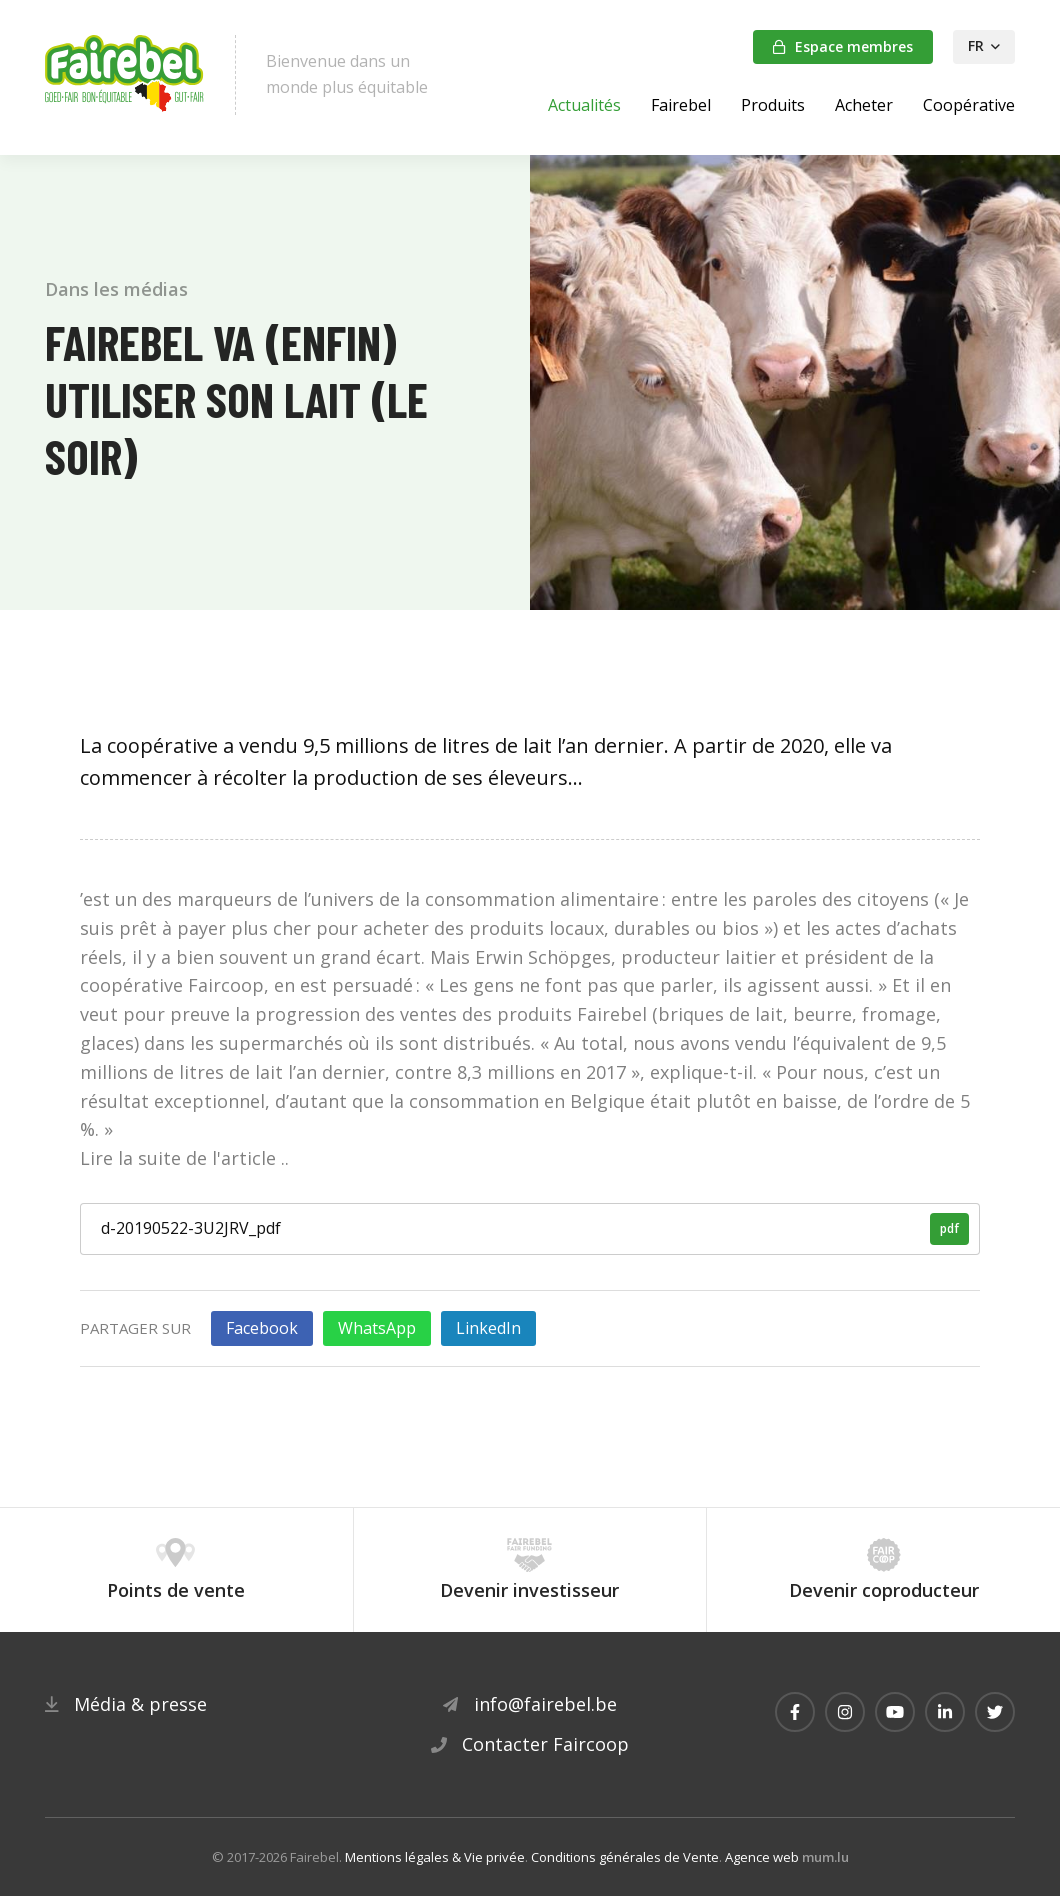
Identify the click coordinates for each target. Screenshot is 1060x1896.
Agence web (762, 1857)
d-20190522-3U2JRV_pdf (535, 1229)
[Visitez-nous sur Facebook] (795, 1712)
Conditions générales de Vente (625, 1857)
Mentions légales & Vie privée (435, 1857)
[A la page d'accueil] (125, 75)
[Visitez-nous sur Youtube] (895, 1712)
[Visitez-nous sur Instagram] (845, 1712)
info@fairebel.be (545, 1704)
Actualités (584, 105)
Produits (773, 105)
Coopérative (969, 105)
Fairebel (681, 105)
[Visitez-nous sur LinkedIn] (945, 1712)
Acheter (864, 105)
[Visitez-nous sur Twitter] (995, 1712)
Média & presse (140, 1704)
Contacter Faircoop (545, 1744)
